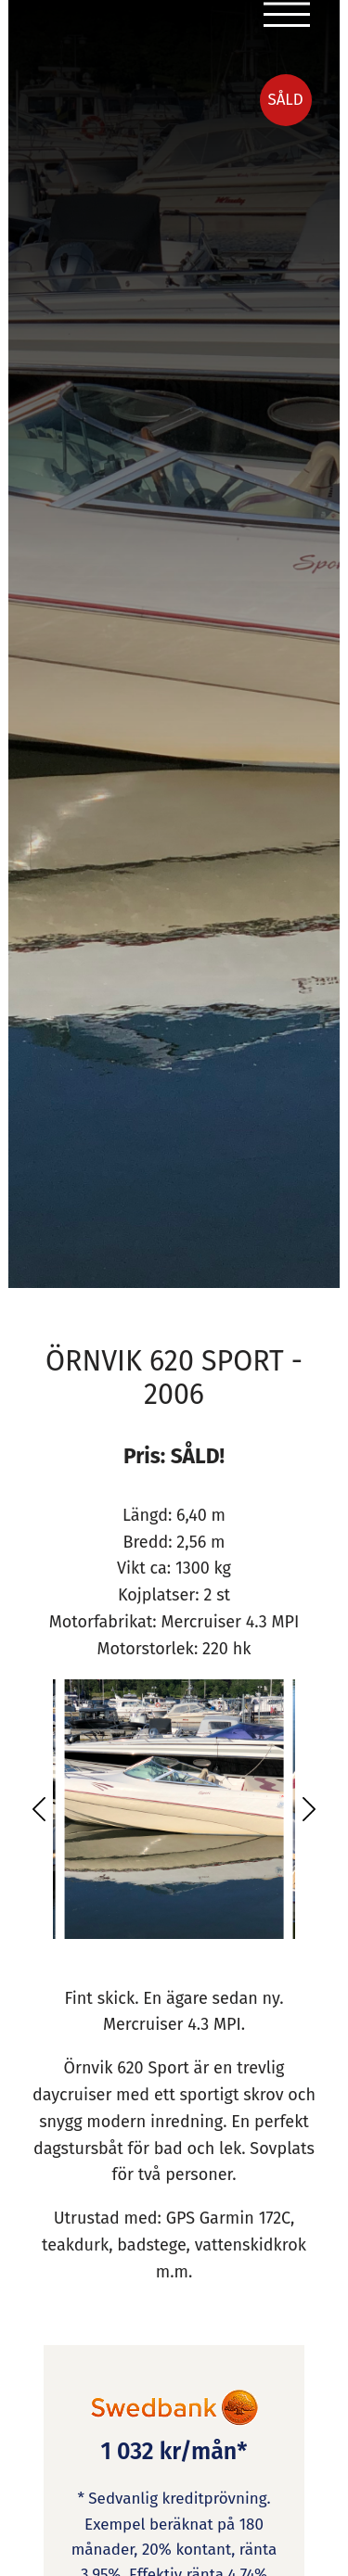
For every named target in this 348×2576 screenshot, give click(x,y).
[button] (39, 1809)
